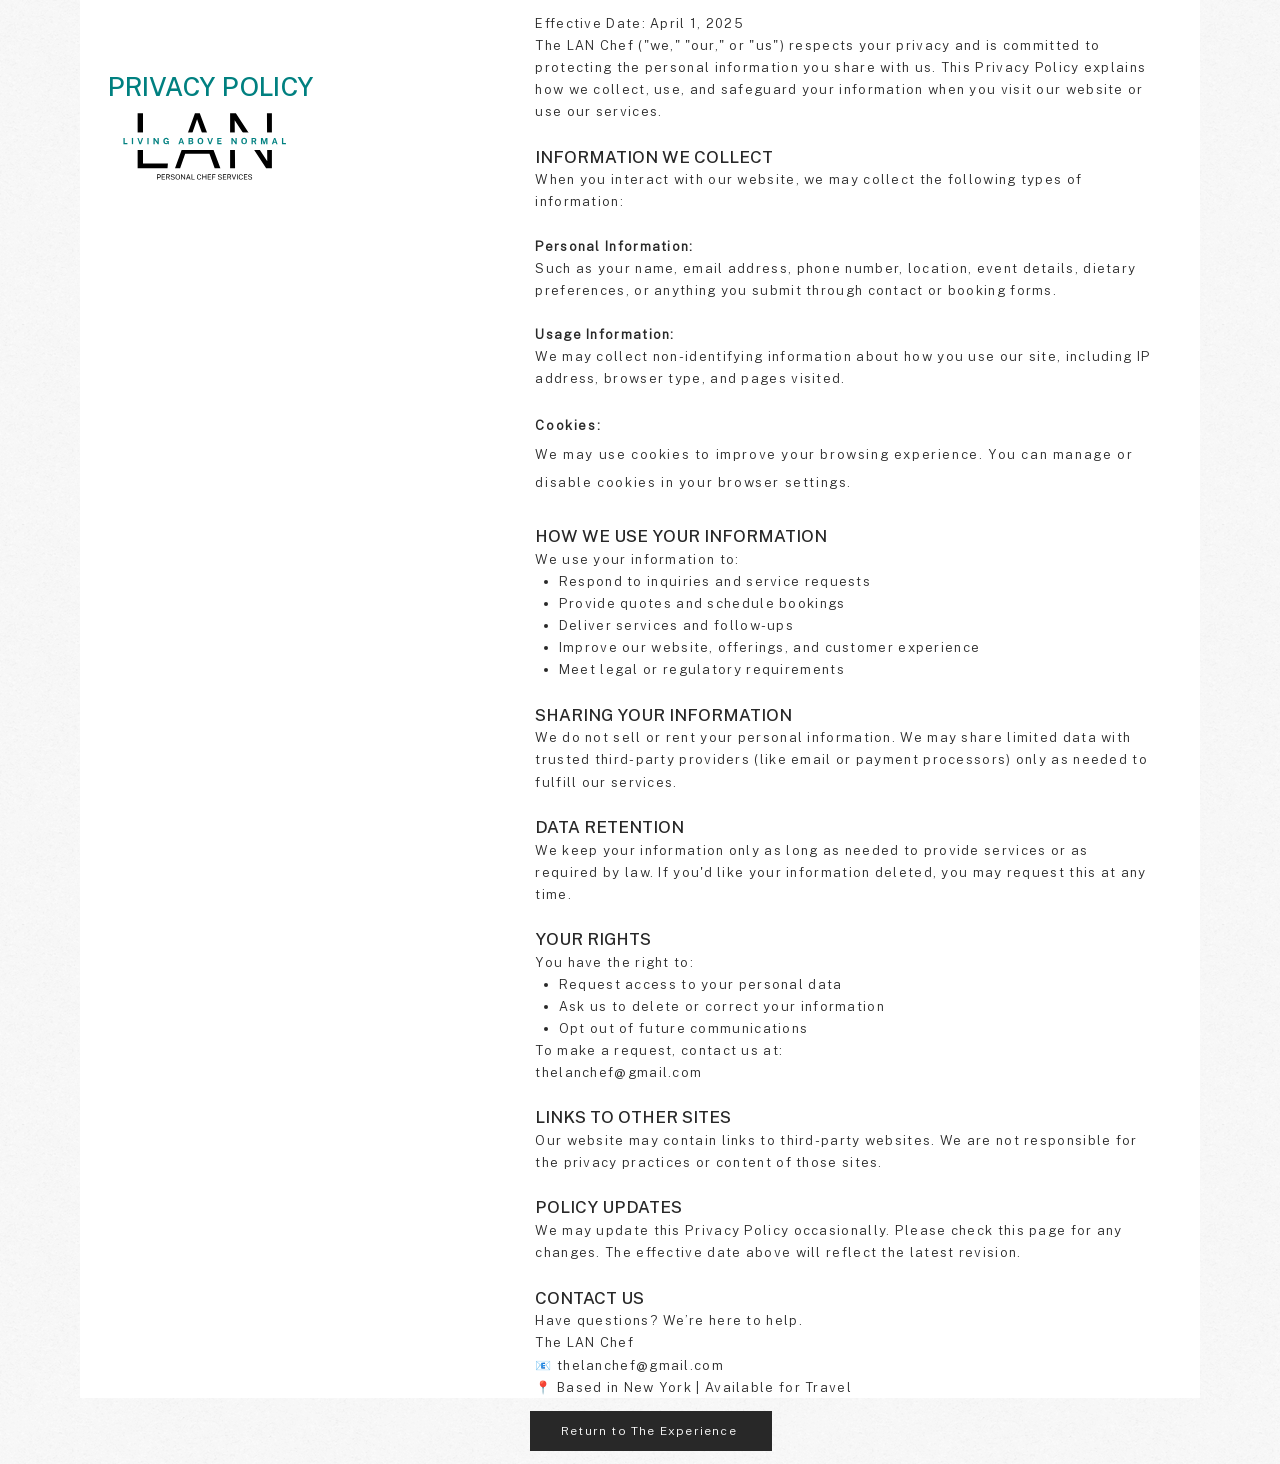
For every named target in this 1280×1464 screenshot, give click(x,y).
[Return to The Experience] (651, 1431)
